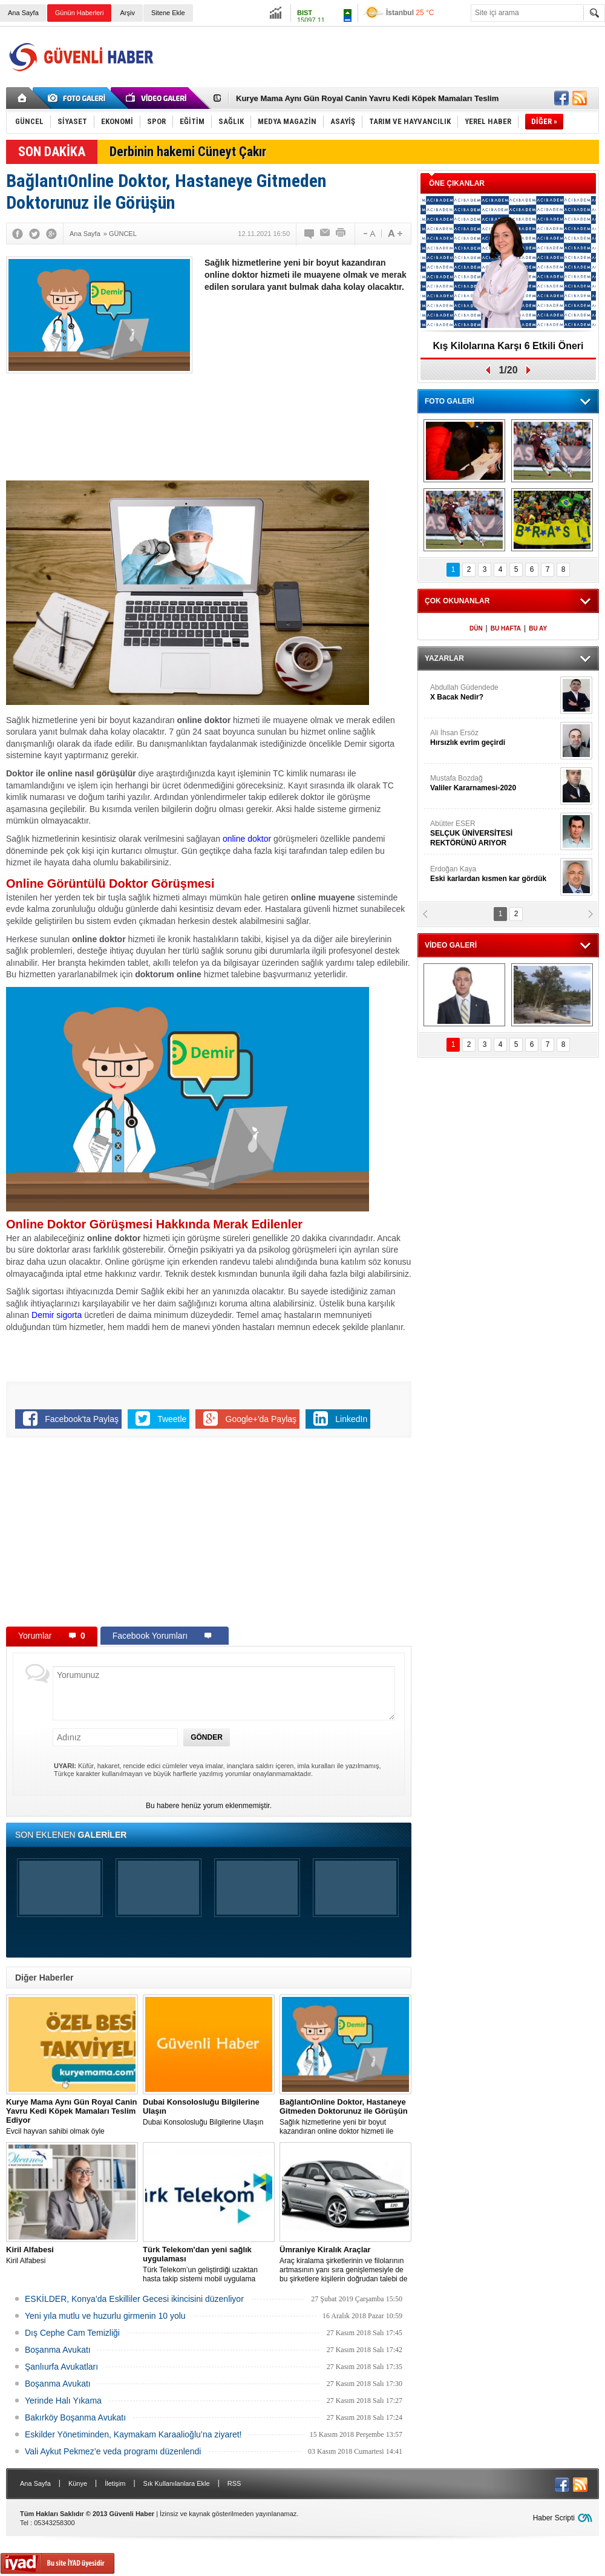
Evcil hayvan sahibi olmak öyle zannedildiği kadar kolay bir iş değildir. (72, 2116)
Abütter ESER (493, 833)
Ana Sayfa (23, 12)
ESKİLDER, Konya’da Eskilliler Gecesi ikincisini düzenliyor (134, 2299)
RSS (234, 2483)
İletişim (115, 2483)
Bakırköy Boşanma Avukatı (75, 2417)
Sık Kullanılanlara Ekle (176, 2483)
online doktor (247, 839)
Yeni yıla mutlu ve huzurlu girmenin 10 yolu (105, 2316)
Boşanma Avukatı (58, 2350)
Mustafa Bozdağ (493, 783)
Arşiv (127, 12)
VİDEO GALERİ (451, 945)
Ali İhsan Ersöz (493, 738)
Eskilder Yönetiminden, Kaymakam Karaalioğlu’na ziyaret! (133, 2434)
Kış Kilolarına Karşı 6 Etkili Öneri (508, 346)
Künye (77, 2483)
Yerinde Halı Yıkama (63, 2400)
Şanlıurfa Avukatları (61, 2366)
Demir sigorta (56, 1315)
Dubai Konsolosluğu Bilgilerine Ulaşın (209, 2111)
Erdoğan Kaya (493, 874)
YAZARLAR (444, 658)
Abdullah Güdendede (493, 692)
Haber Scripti (554, 2518)
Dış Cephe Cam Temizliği (72, 2333)
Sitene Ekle (168, 12)
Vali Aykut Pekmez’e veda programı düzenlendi (113, 2451)
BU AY (538, 628)
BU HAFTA (506, 628)
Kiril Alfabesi (72, 2255)
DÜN (476, 628)
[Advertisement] (307, 389)
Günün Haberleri (79, 12)
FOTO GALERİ (449, 401)
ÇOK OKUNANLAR (457, 601)
